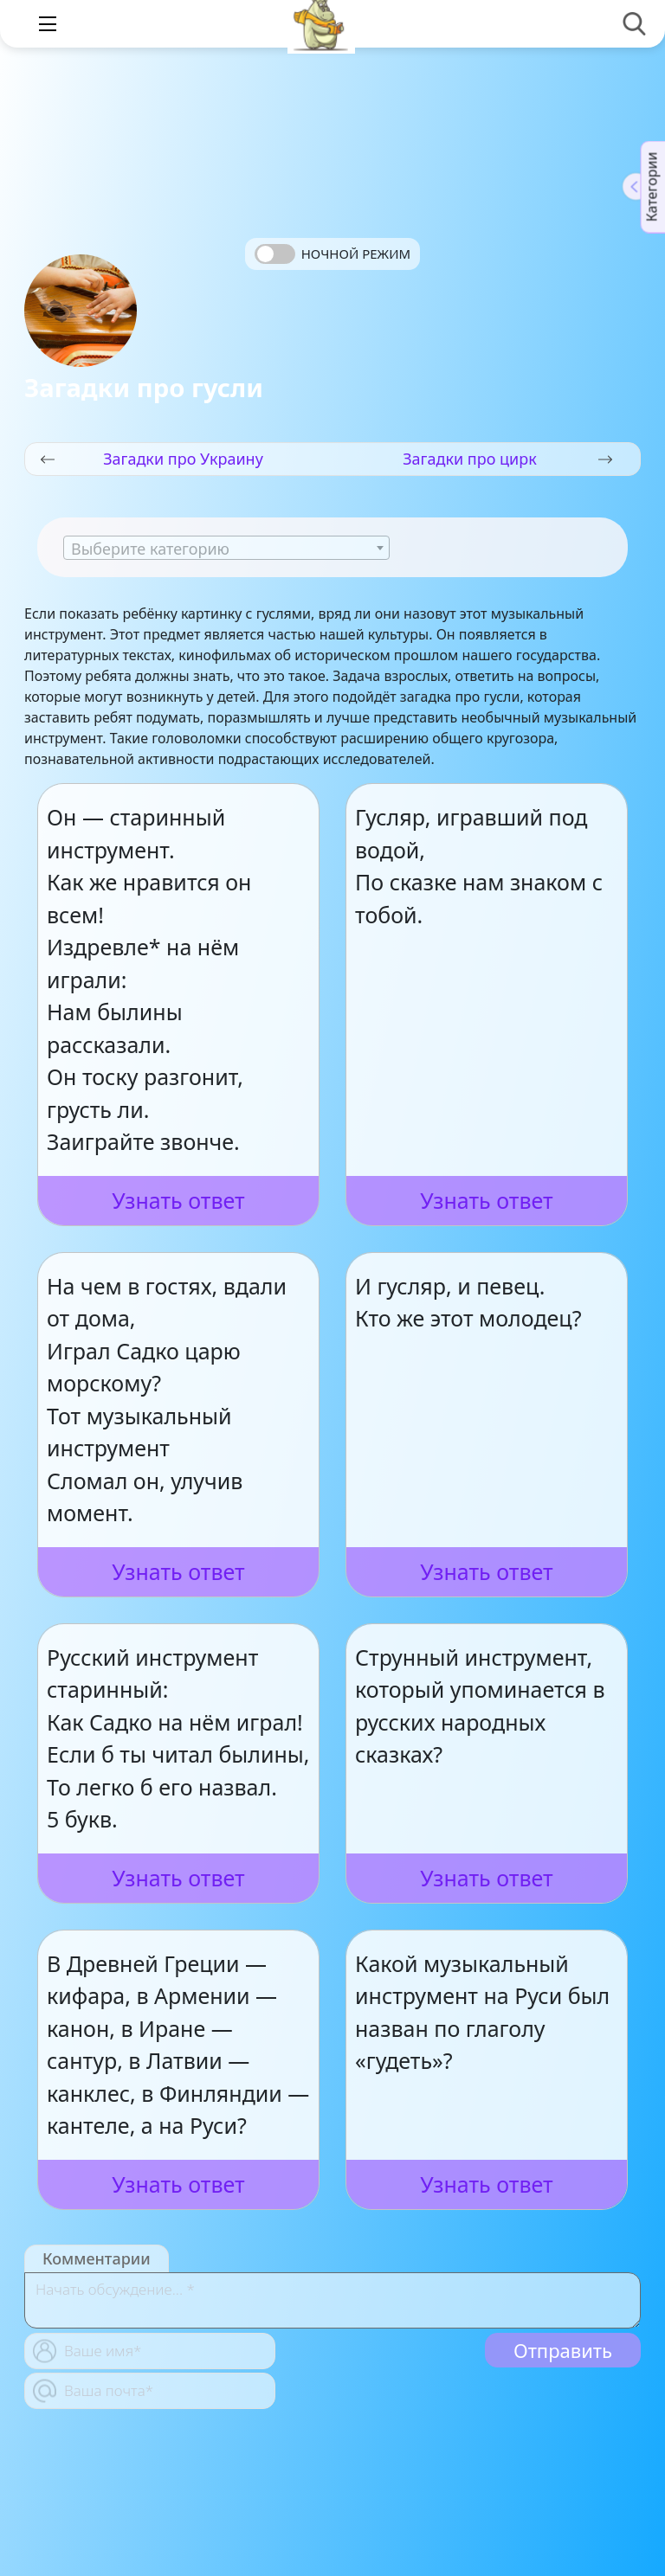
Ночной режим (355, 253)
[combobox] (226, 548)
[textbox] (226, 548)
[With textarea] (332, 2300)
